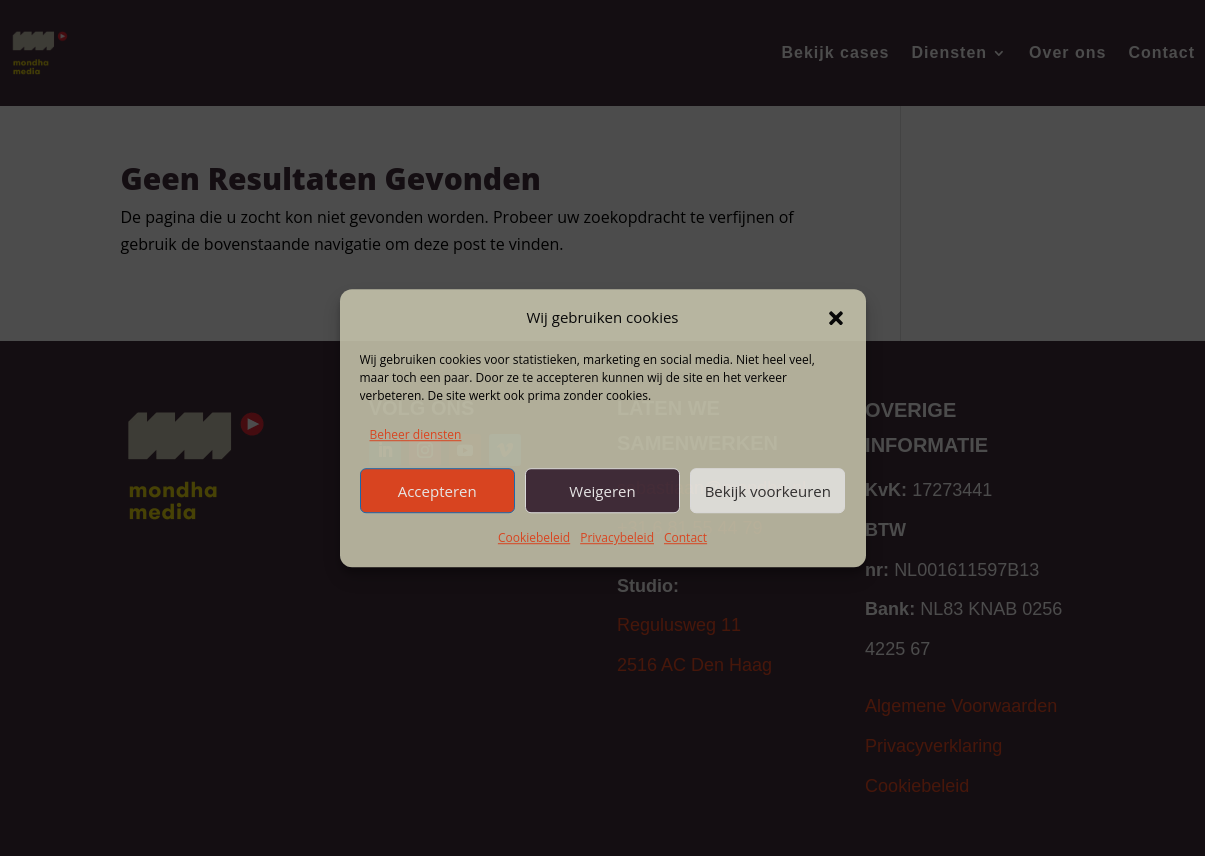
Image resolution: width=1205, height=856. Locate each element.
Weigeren (602, 491)
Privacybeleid (617, 538)
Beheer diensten (416, 434)
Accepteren (437, 491)
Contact (685, 538)
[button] (836, 318)
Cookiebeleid (534, 538)
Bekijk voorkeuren (768, 491)
